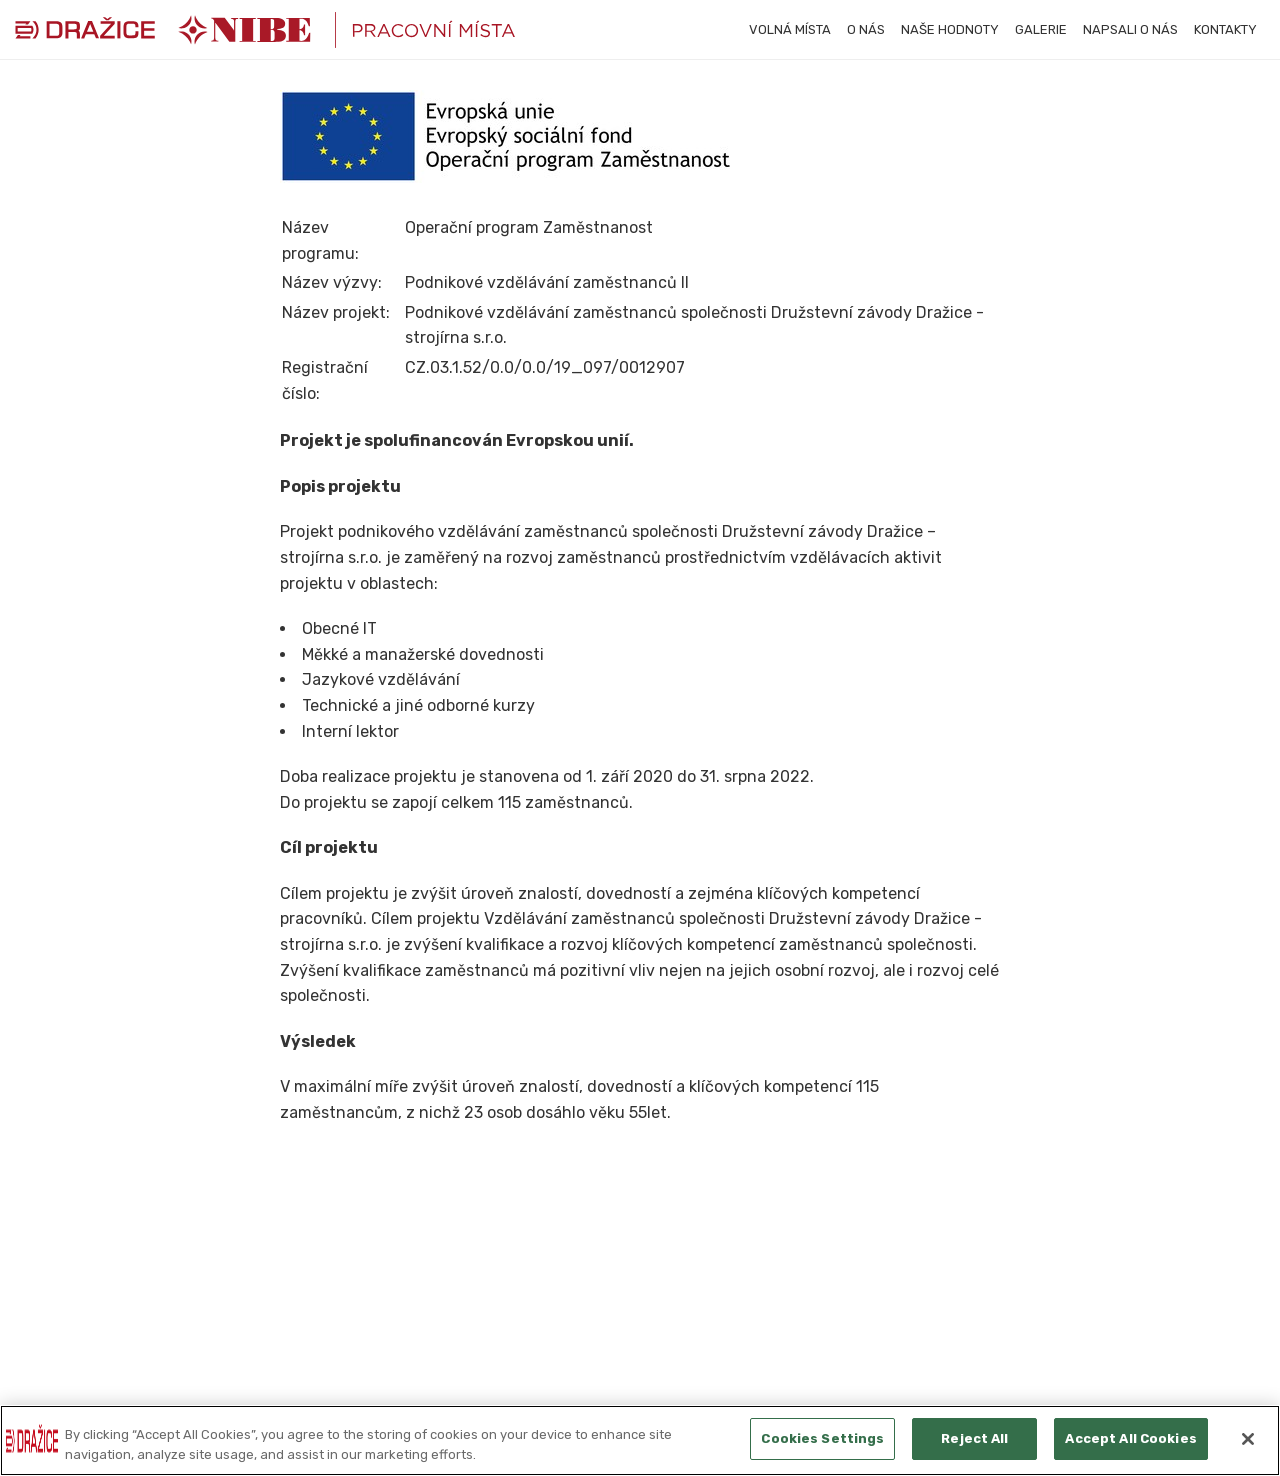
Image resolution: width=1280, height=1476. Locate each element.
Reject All (974, 1438)
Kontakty (1225, 29)
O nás (866, 29)
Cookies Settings (822, 1438)
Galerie (1041, 29)
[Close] (1248, 1439)
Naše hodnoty (950, 29)
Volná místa (790, 29)
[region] (640, 1440)
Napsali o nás (1130, 29)
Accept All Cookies (1130, 1438)
